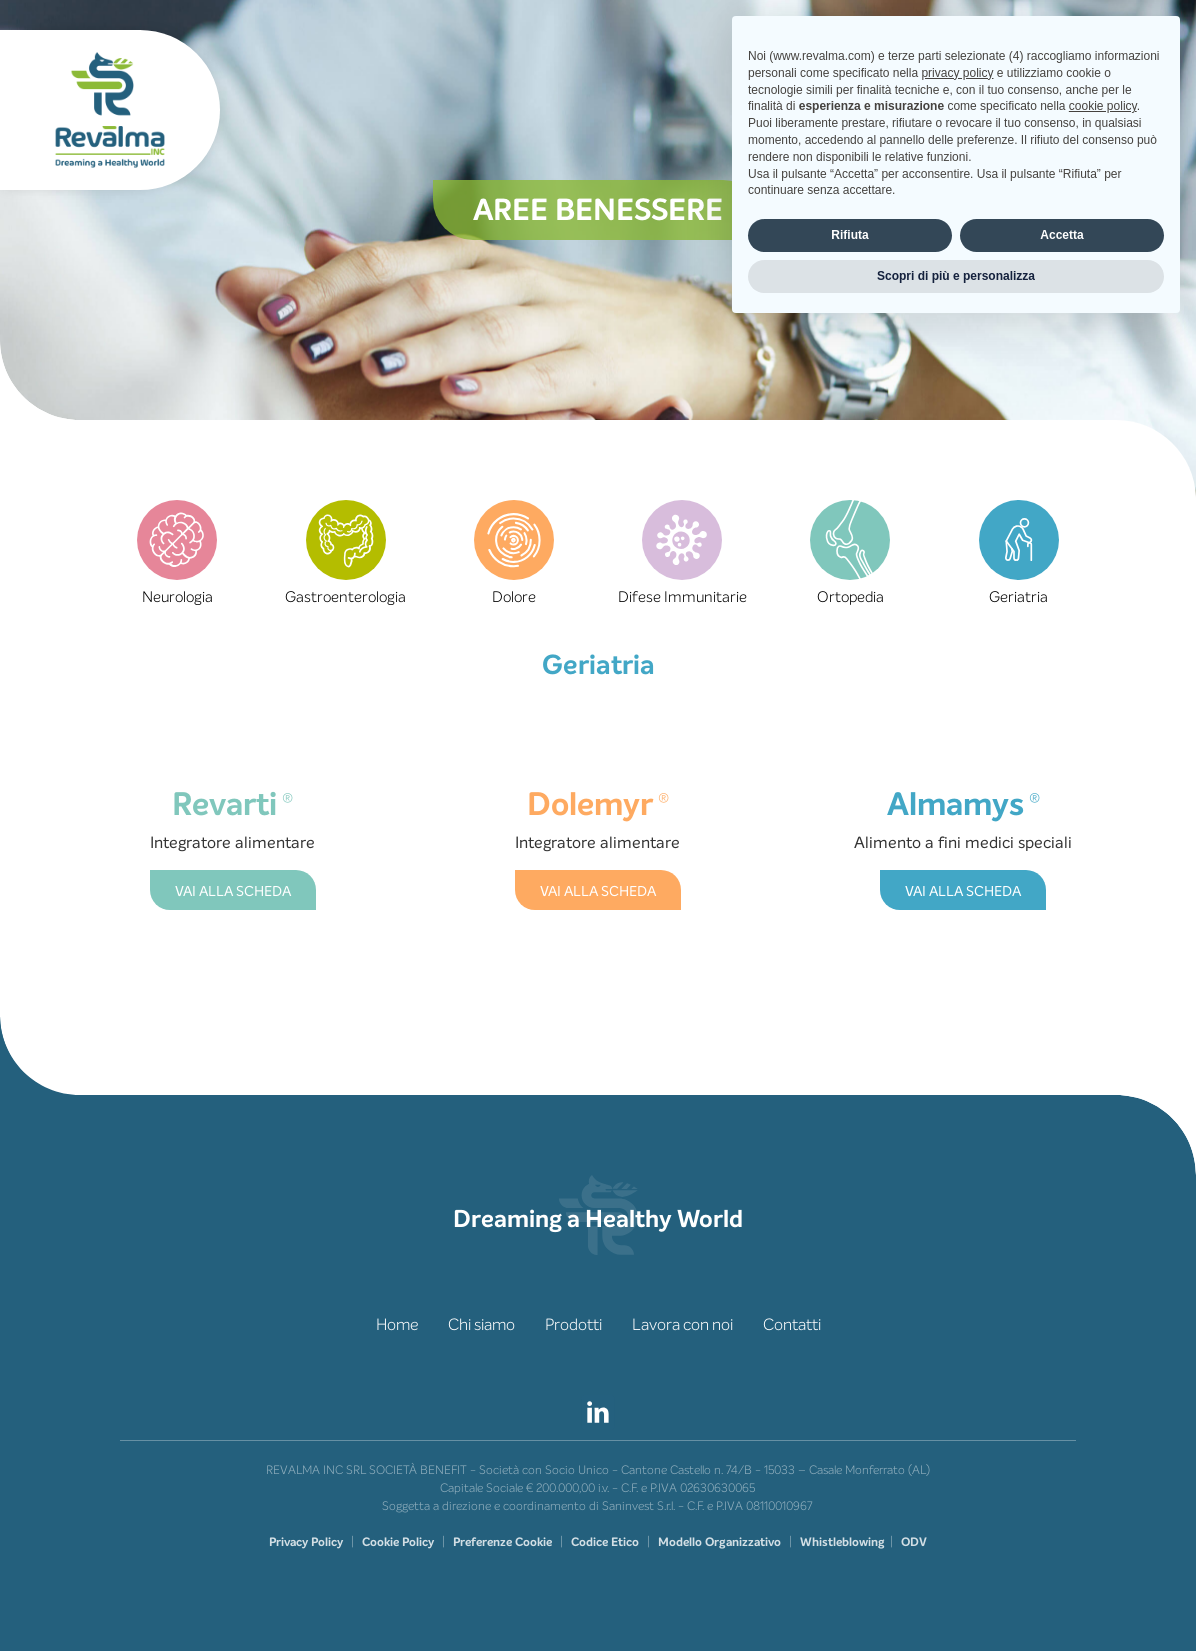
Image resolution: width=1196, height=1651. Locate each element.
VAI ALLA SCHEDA (233, 891)
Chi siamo (481, 1324)
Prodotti (573, 1324)
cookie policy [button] (1103, 1429)
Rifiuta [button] (849, 1557)
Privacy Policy (306, 1542)
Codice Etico (605, 1542)
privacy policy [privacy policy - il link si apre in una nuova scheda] (957, 1395)
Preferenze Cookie (502, 1542)
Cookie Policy (398, 1542)
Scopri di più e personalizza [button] (956, 1598)
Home (397, 1324)
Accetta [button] (1061, 1557)
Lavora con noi (682, 1324)
